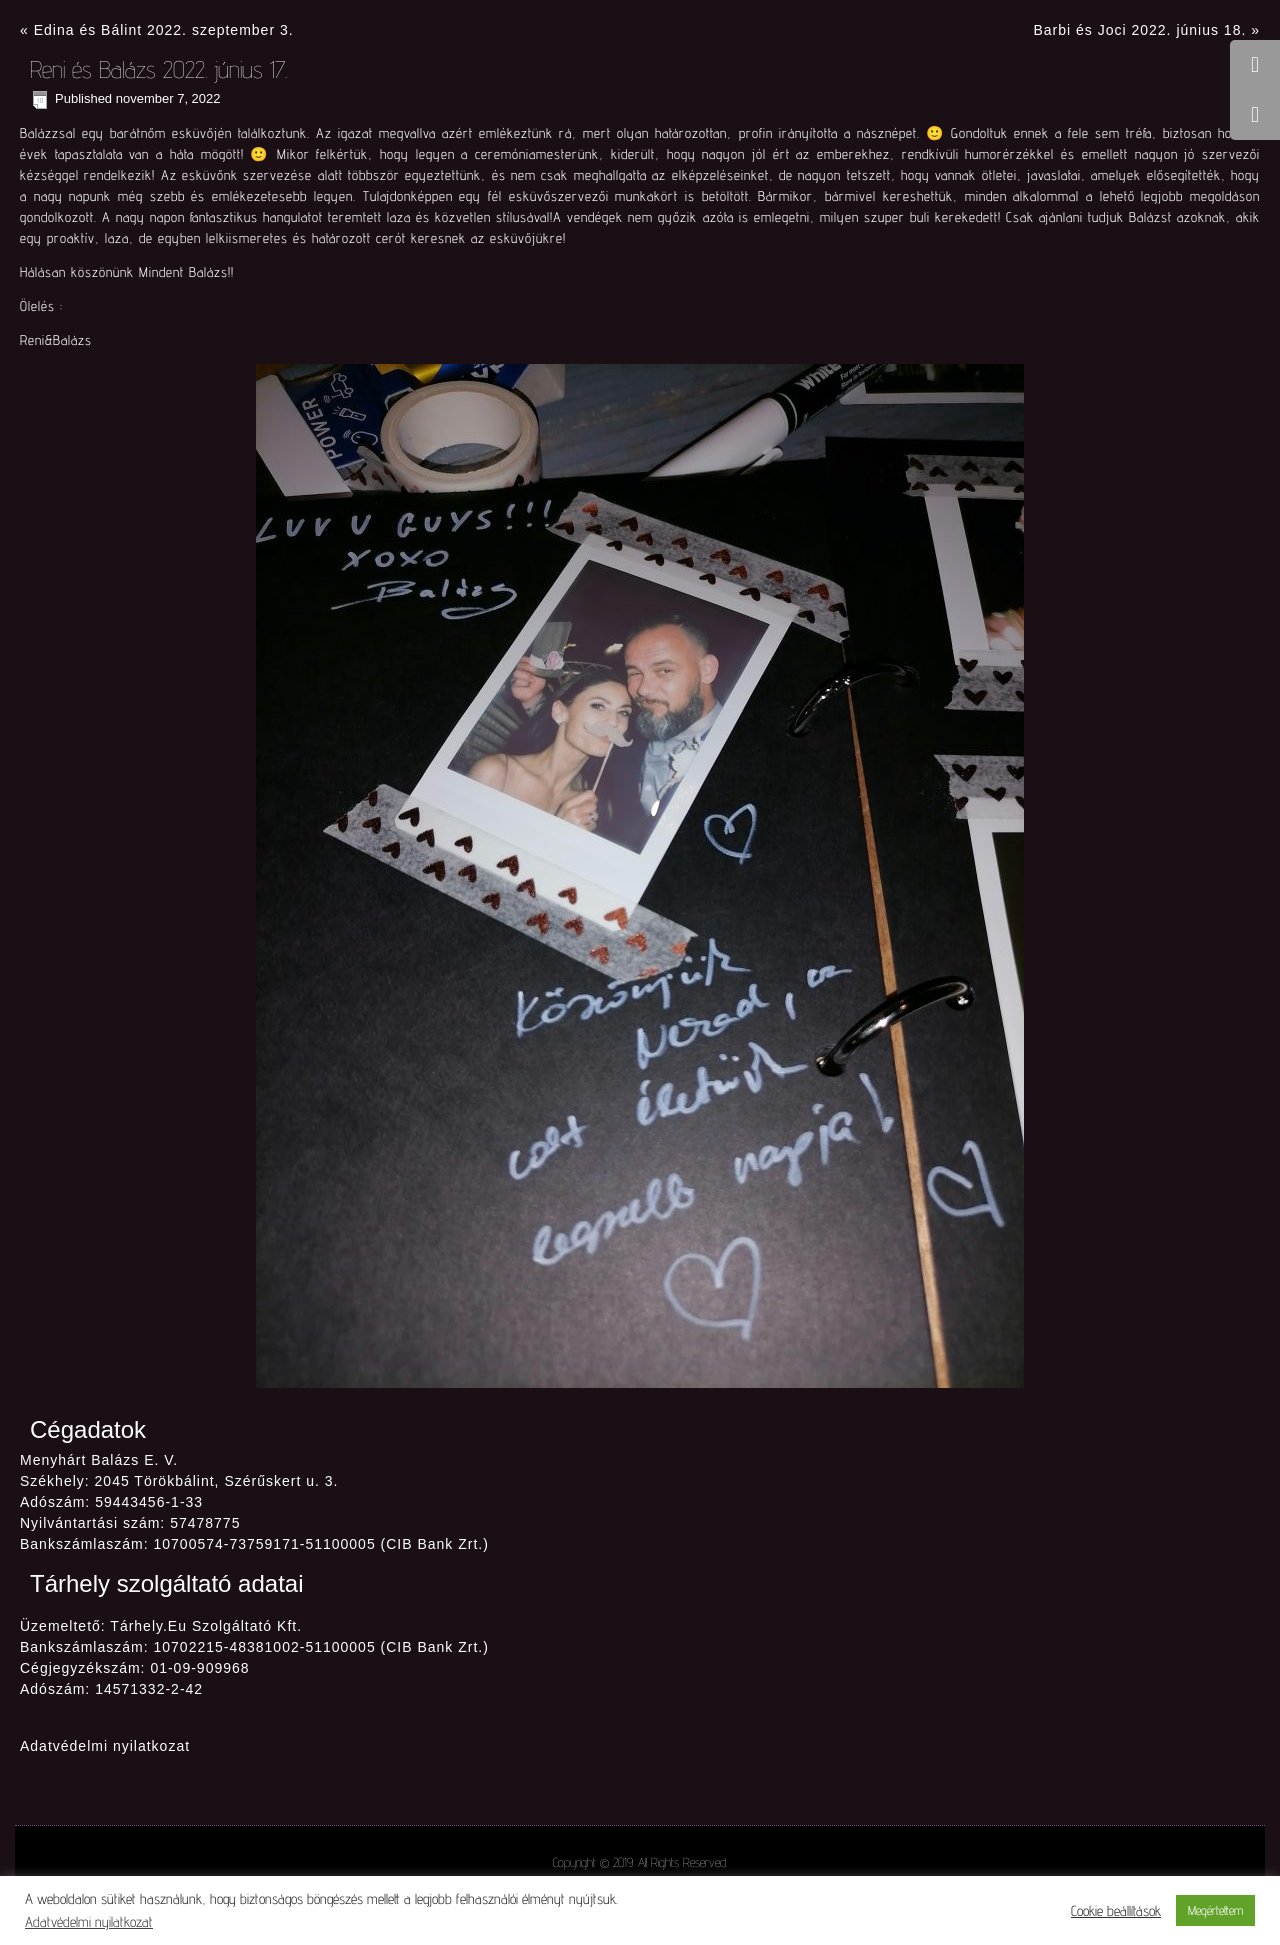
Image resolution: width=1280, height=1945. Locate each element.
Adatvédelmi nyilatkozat (105, 1746)
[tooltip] (1255, 65)
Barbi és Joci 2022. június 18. (1139, 30)
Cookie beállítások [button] (1116, 1910)
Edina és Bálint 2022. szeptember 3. (164, 30)
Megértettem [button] (1215, 1910)
